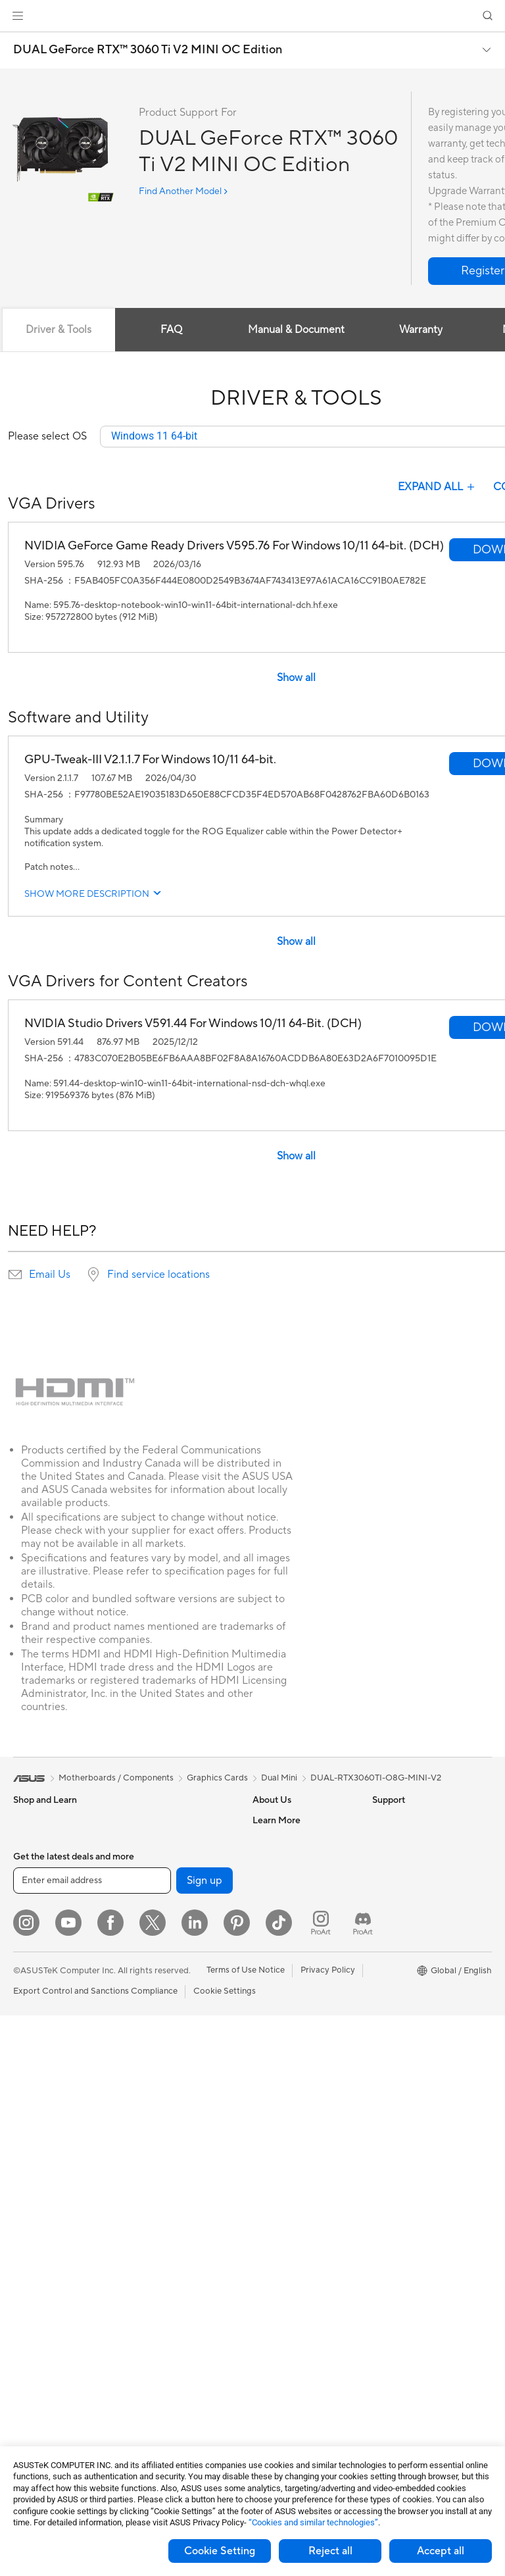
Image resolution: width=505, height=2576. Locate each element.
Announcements (283, 1860)
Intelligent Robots (165, 2039)
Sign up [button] (204, 2441)
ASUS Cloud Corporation (302, 1939)
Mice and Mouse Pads (172, 2178)
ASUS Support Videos (295, 2117)
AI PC (383, 1880)
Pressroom (273, 1899)
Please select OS (47, 436)
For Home (32, 1920)
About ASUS (277, 1820)
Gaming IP (150, 2376)
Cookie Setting (219, 2551)
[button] (18, 16)
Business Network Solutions (165, 2014)
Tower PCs (34, 2118)
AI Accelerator (158, 1860)
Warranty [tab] (421, 329)
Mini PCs (30, 2178)
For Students (38, 1980)
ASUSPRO (393, 1939)
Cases (25, 2327)
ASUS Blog (394, 1999)
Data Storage (156, 1820)
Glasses (28, 2237)
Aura (381, 2038)
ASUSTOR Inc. (280, 1919)
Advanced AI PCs (406, 1900)
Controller (150, 2336)
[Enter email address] (92, 2441)
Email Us (49, 1275)
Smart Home (155, 2118)
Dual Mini (279, 1778)
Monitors (31, 2059)
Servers (145, 2099)
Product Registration (293, 2038)
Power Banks (155, 2316)
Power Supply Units (51, 2366)
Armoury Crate (401, 2018)
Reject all (330, 2551)
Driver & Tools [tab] (58, 329)
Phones (27, 1841)
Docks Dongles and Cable (180, 2297)
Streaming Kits (158, 2218)
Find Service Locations (296, 2018)
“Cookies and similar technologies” (313, 2522)
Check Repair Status (292, 1999)
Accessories (36, 1880)
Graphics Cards (43, 2307)
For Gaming (36, 1999)
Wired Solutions (161, 1989)
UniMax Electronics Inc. (298, 1959)
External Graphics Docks (178, 1840)
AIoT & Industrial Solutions (181, 2059)
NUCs (25, 2158)
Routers (145, 1920)
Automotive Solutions (414, 1959)
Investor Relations (287, 1880)
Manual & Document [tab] (296, 329)
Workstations (39, 2197)
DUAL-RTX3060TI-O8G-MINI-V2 (375, 1778)
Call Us (266, 2078)
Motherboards (41, 2288)
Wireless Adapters (165, 1970)
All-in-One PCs (41, 2099)
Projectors (33, 2079)
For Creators (38, 1960)
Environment (396, 1840)
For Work (31, 1940)
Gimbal (144, 2356)
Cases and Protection (172, 2257)
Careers (267, 1840)
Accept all (440, 2551)
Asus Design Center (410, 1920)
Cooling (28, 2347)
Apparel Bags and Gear (175, 2238)
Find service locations (158, 1275)
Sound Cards (155, 1880)
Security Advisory (287, 2097)
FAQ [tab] (171, 329)
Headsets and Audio (169, 2198)
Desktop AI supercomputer (183, 2079)
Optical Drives (41, 2386)
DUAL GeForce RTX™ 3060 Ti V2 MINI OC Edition (147, 50)
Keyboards (151, 2159)
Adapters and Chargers (176, 2277)
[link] (252, 16)
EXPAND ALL (437, 487)
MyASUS (270, 2137)
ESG (380, 1820)
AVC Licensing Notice (414, 1979)
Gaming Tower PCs (50, 2138)
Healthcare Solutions (54, 1861)
